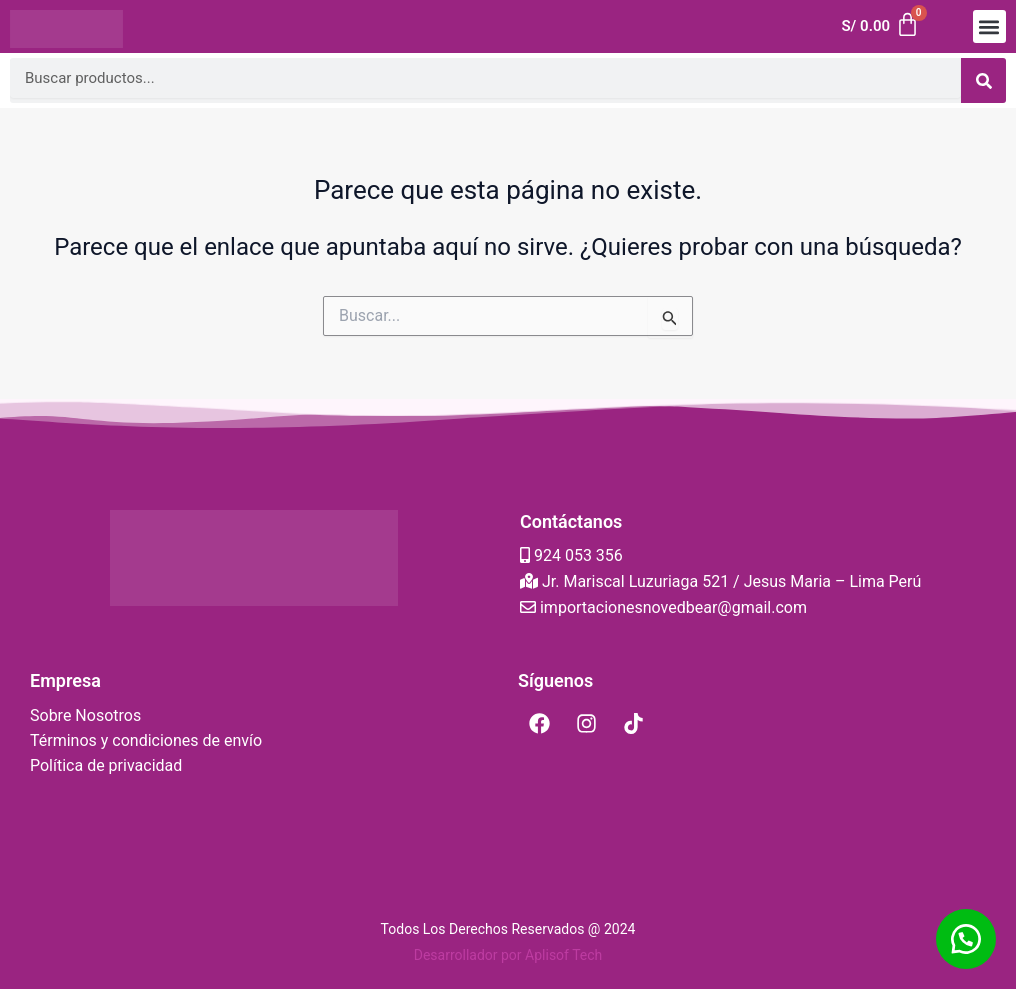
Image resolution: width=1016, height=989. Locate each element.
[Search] (983, 80)
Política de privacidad (106, 765)
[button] (989, 26)
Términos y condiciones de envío (146, 740)
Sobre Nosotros (85, 715)
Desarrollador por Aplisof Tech (508, 955)
